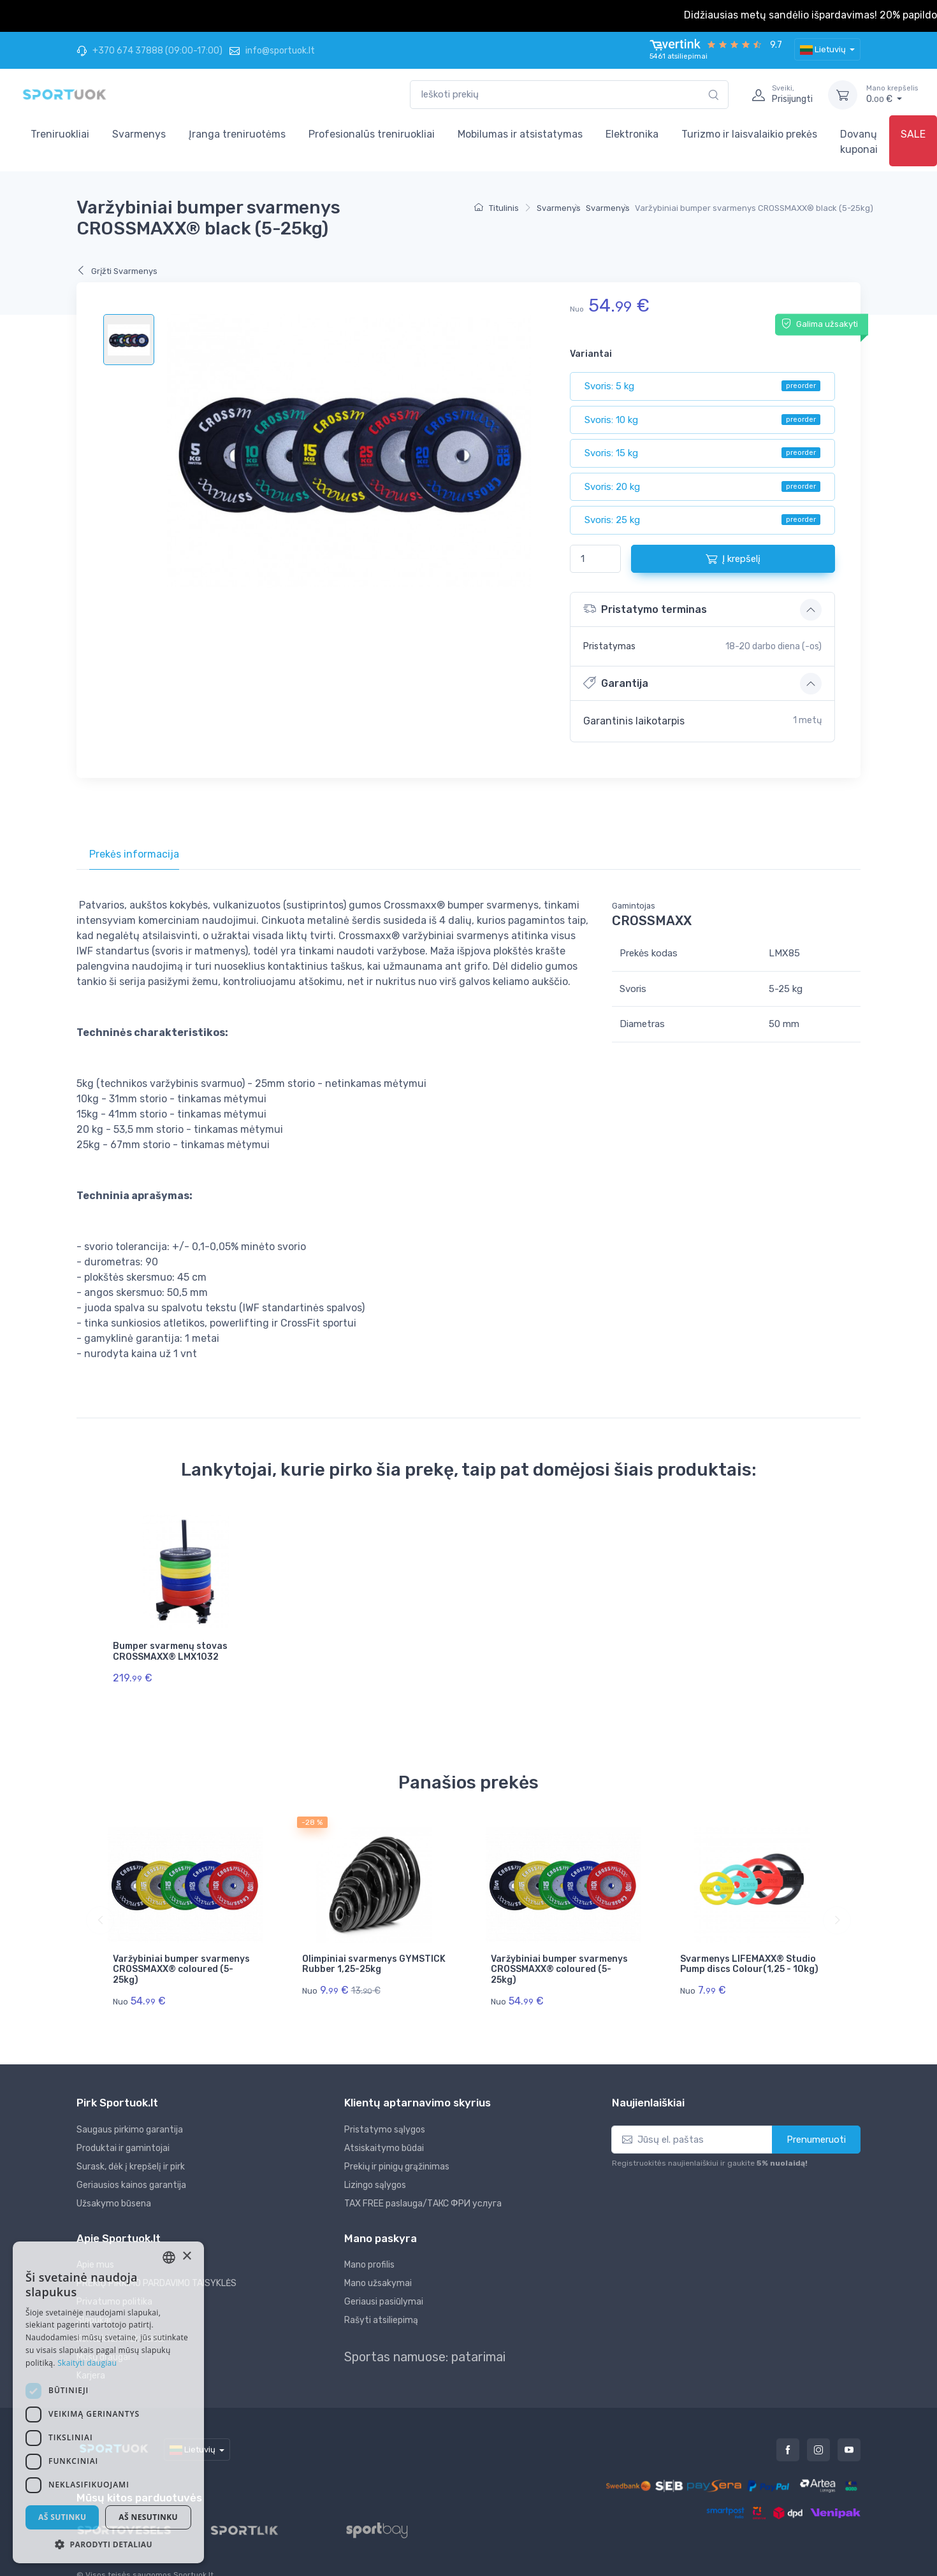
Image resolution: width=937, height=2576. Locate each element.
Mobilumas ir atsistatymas (520, 134)
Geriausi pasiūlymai (383, 2282)
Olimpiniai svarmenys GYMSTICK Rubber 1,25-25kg (374, 1954)
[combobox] (569, 94)
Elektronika (632, 134)
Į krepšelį (733, 559)
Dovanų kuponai (859, 141)
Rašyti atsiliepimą (381, 2301)
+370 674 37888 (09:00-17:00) (149, 50)
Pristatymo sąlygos (384, 2110)
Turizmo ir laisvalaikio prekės (749, 134)
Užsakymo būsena (113, 2183)
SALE (913, 134)
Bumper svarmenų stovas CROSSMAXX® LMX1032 (170, 1651)
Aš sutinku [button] (62, 2517)
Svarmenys (139, 134)
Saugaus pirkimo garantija (129, 2110)
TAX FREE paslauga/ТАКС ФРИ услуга (423, 2183)
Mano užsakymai (378, 2264)
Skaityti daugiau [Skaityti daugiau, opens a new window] (87, 2362)
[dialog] (108, 2402)
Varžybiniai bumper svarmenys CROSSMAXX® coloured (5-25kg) (181, 1959)
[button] (108, 2544)
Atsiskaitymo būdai (384, 2128)
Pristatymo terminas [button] (645, 608)
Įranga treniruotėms (237, 134)
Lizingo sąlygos (375, 2165)
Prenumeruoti (816, 2120)
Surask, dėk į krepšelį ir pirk (130, 2146)
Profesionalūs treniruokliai (372, 134)
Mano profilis (369, 2245)
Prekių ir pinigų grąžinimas (396, 2146)
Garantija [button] (615, 682)
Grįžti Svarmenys (116, 271)
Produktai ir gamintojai (123, 2128)
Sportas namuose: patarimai (424, 2337)
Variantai (591, 354)
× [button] (186, 2256)
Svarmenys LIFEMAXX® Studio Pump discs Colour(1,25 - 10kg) (749, 1954)
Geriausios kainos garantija (131, 2165)
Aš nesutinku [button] (148, 2517)
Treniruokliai (60, 134)
